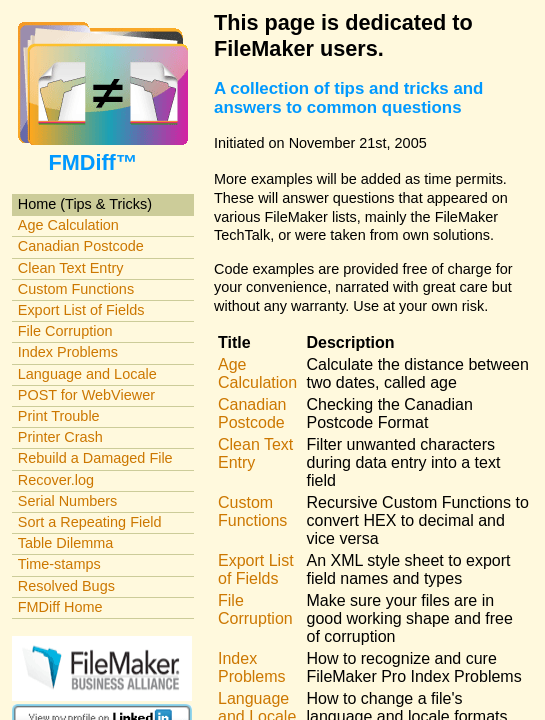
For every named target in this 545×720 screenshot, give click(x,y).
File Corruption (65, 331)
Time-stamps (59, 564)
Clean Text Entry (71, 268)
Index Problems (68, 352)
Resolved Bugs (66, 586)
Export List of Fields (81, 310)
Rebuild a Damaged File (95, 458)
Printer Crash (60, 437)
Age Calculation (68, 225)
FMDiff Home (60, 607)
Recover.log (56, 480)
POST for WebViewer (86, 395)
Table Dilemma (65, 543)
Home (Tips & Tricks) (85, 204)
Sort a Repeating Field (90, 522)
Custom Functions (76, 289)
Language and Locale (87, 374)
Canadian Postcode (81, 246)
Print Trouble (59, 416)
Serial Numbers (68, 501)
